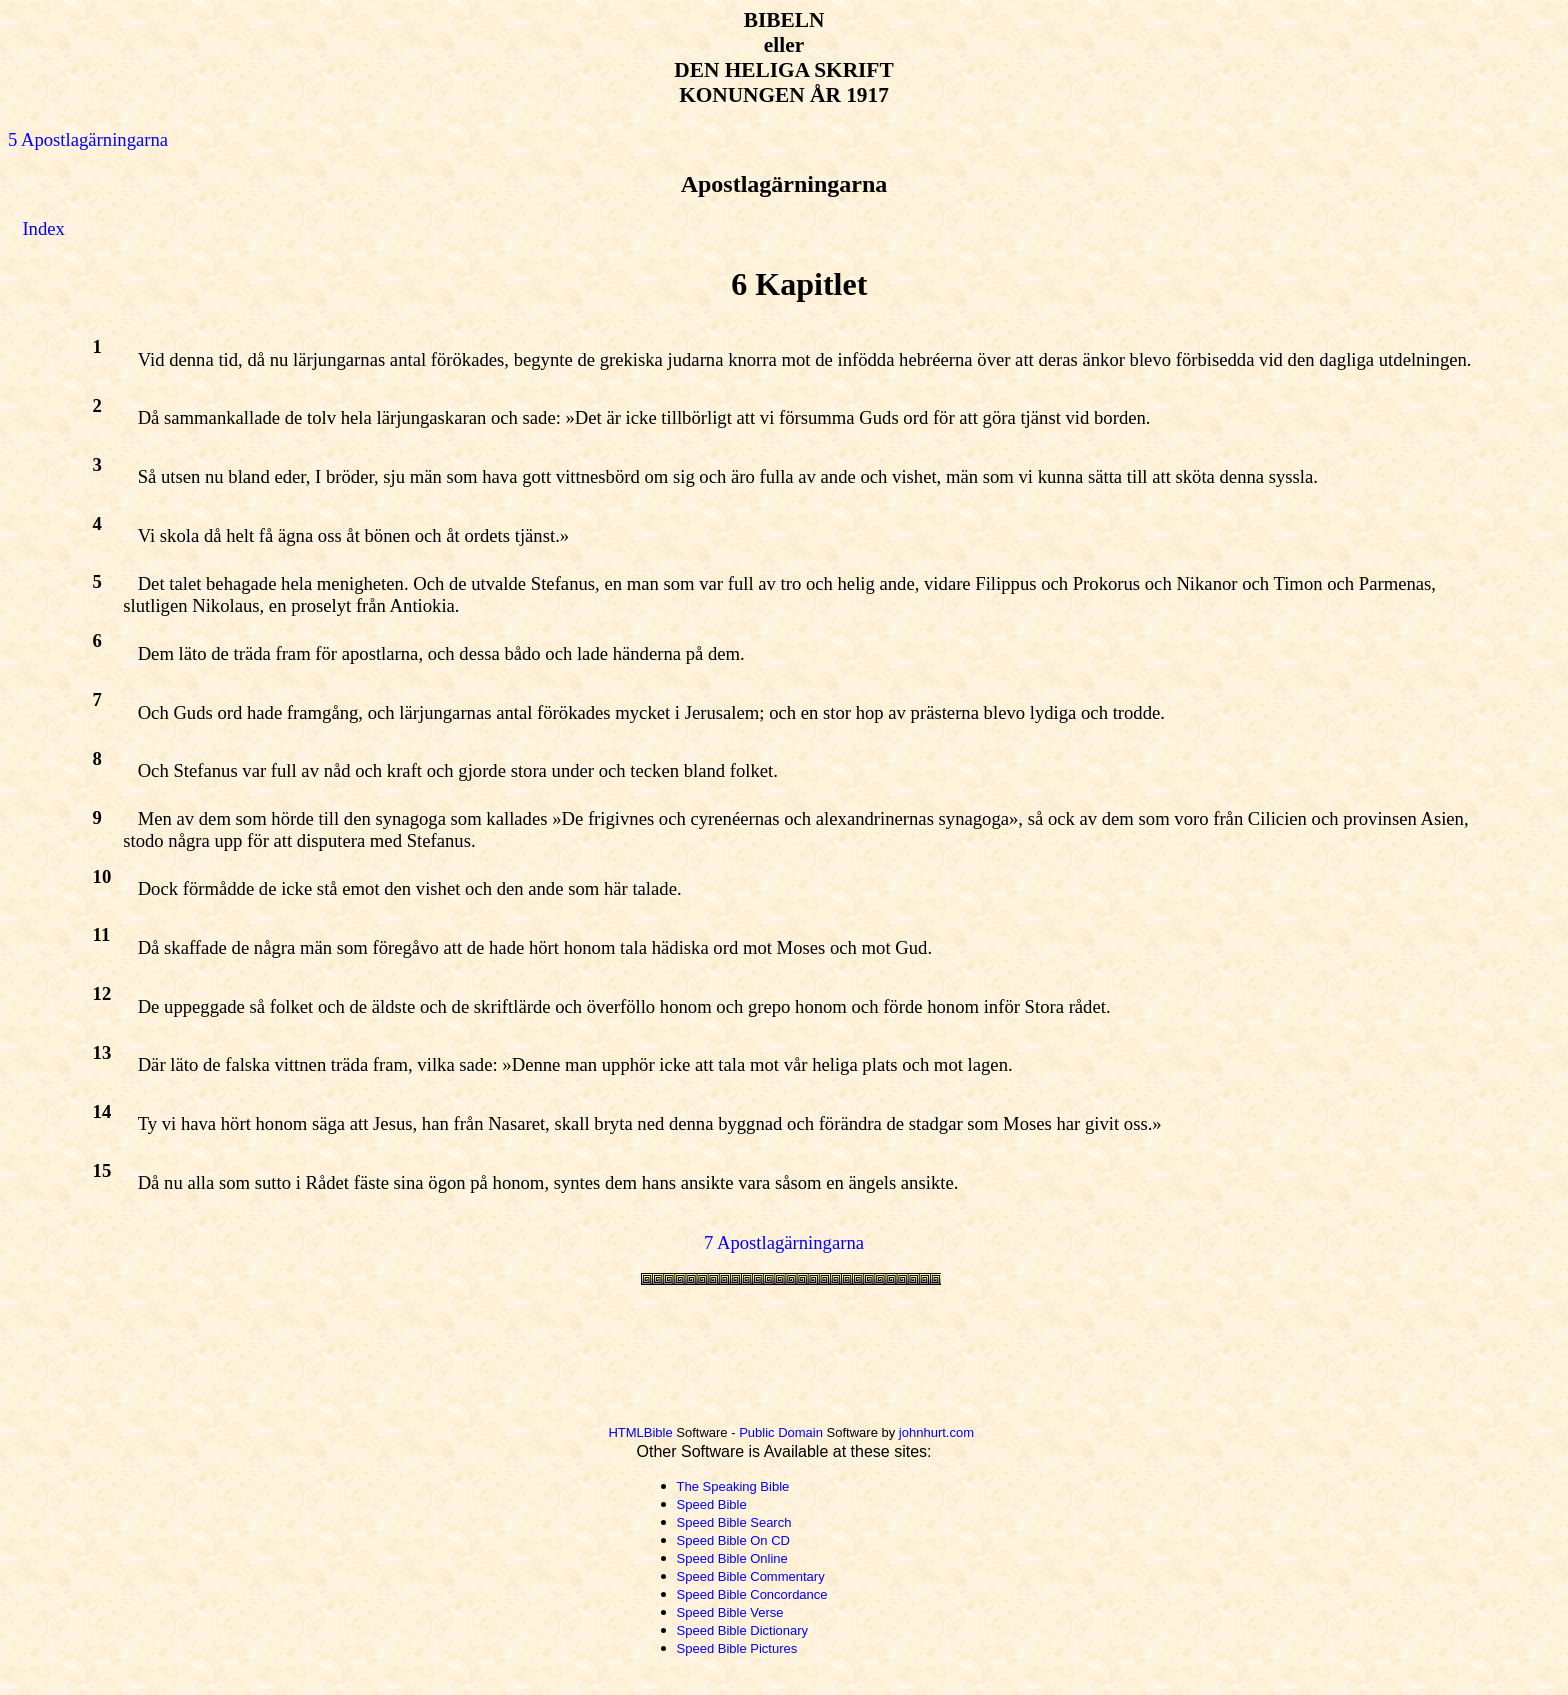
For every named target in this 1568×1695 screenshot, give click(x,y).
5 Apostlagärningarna (88, 139)
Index (43, 228)
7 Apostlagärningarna (784, 1242)
